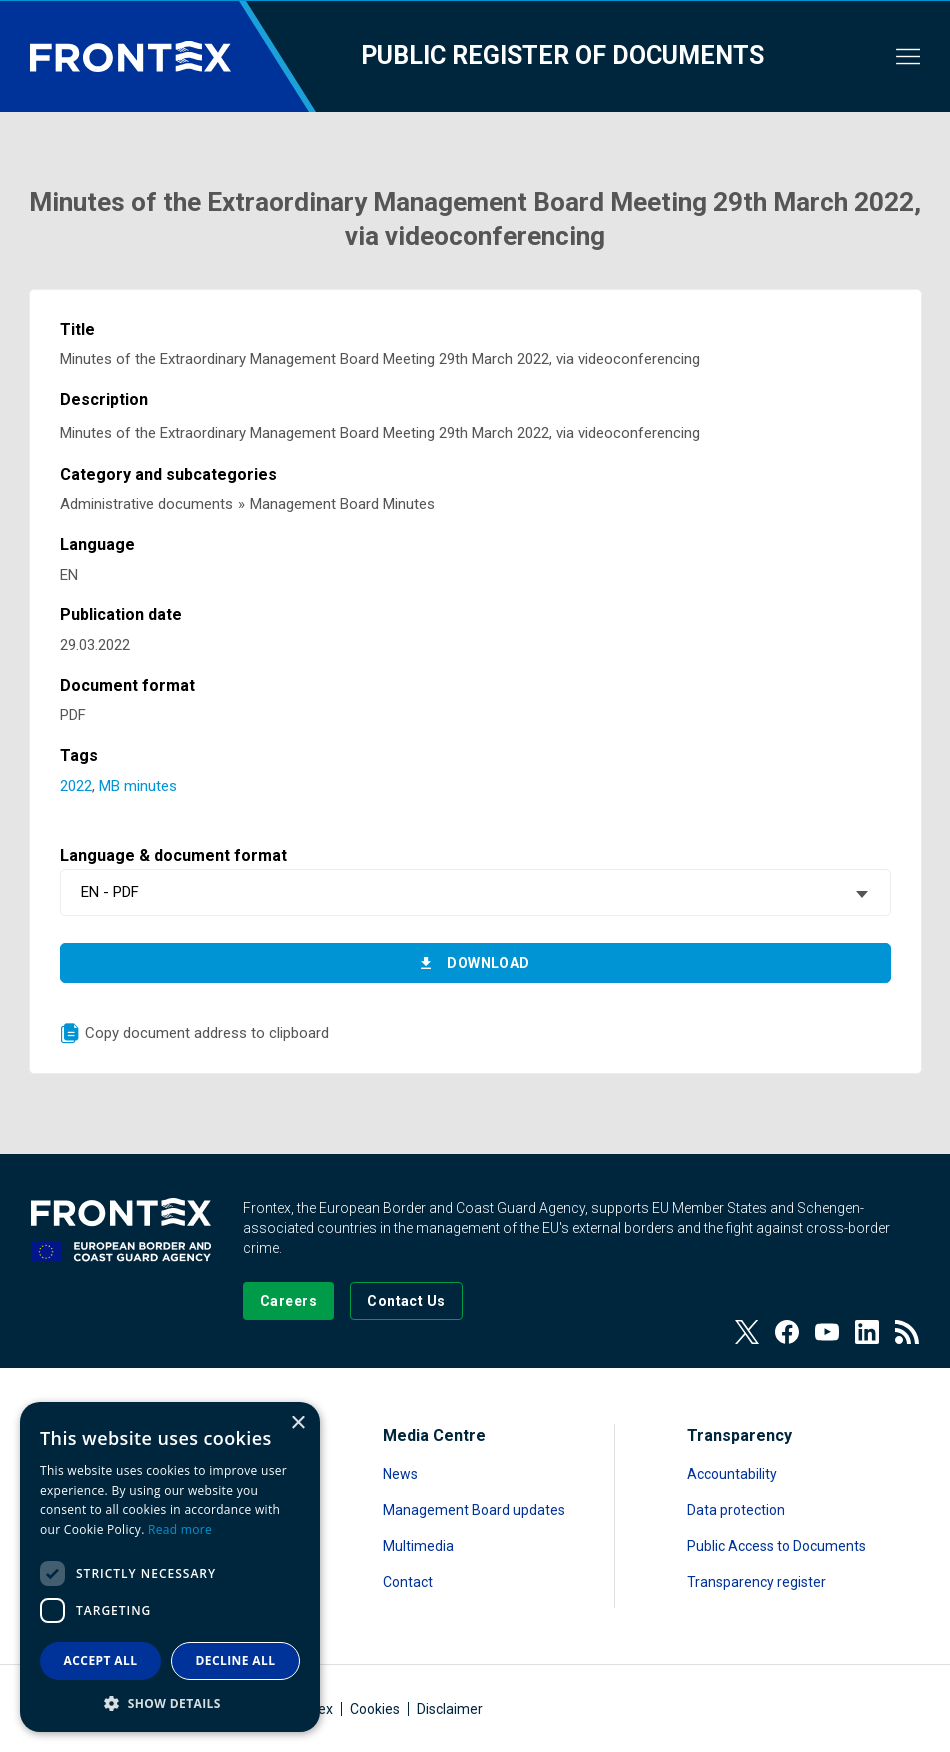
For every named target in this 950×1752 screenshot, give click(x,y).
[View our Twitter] (747, 1332)
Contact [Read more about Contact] (408, 1582)
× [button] (297, 1423)
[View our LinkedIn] (867, 1332)
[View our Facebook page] (787, 1332)
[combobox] (475, 892)
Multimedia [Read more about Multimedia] (418, 1546)
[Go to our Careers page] (288, 1301)
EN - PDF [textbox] (110, 892)
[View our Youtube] (827, 1332)
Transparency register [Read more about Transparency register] (756, 1582)
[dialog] (170, 1567)
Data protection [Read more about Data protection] (736, 1510)
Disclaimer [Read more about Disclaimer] (450, 1709)
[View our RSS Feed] (907, 1332)
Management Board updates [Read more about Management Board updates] (474, 1510)
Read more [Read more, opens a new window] (180, 1529)
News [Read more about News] (400, 1474)
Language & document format (173, 855)
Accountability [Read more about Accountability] (732, 1474)
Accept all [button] (101, 1660)
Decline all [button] (236, 1660)
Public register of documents (562, 55)
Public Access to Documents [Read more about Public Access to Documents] (776, 1546)
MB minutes (138, 786)
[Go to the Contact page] (406, 1301)
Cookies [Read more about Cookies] (375, 1709)
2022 (76, 786)
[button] (170, 1702)
